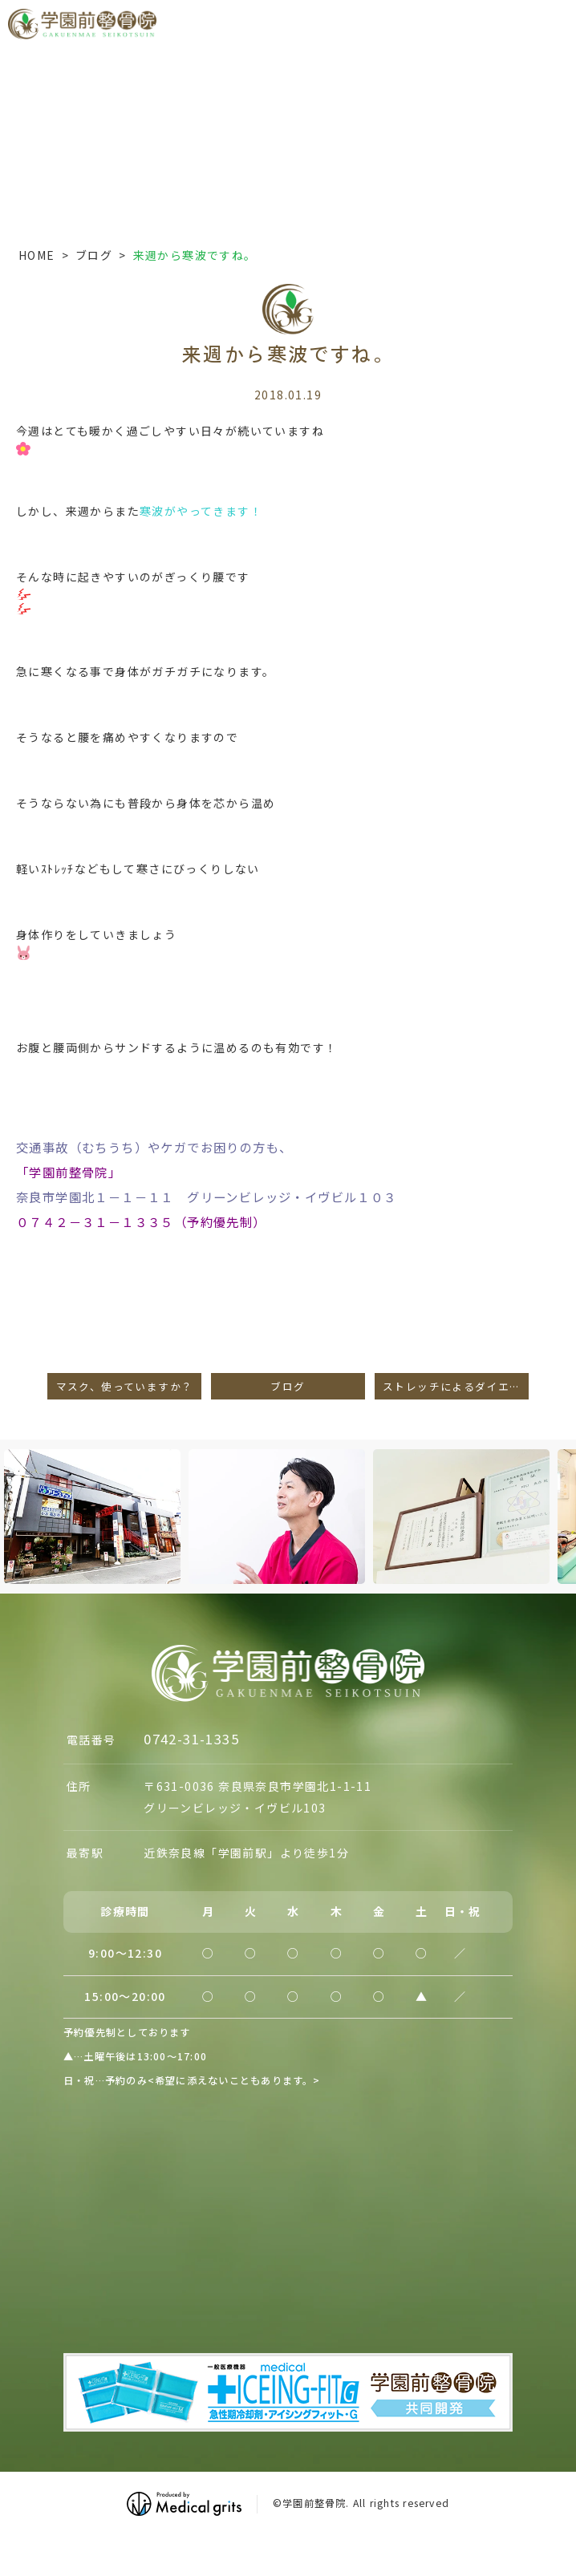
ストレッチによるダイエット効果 (456, 1386)
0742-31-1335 (191, 1738)
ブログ (93, 255)
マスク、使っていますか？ (124, 1386)
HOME (36, 255)
